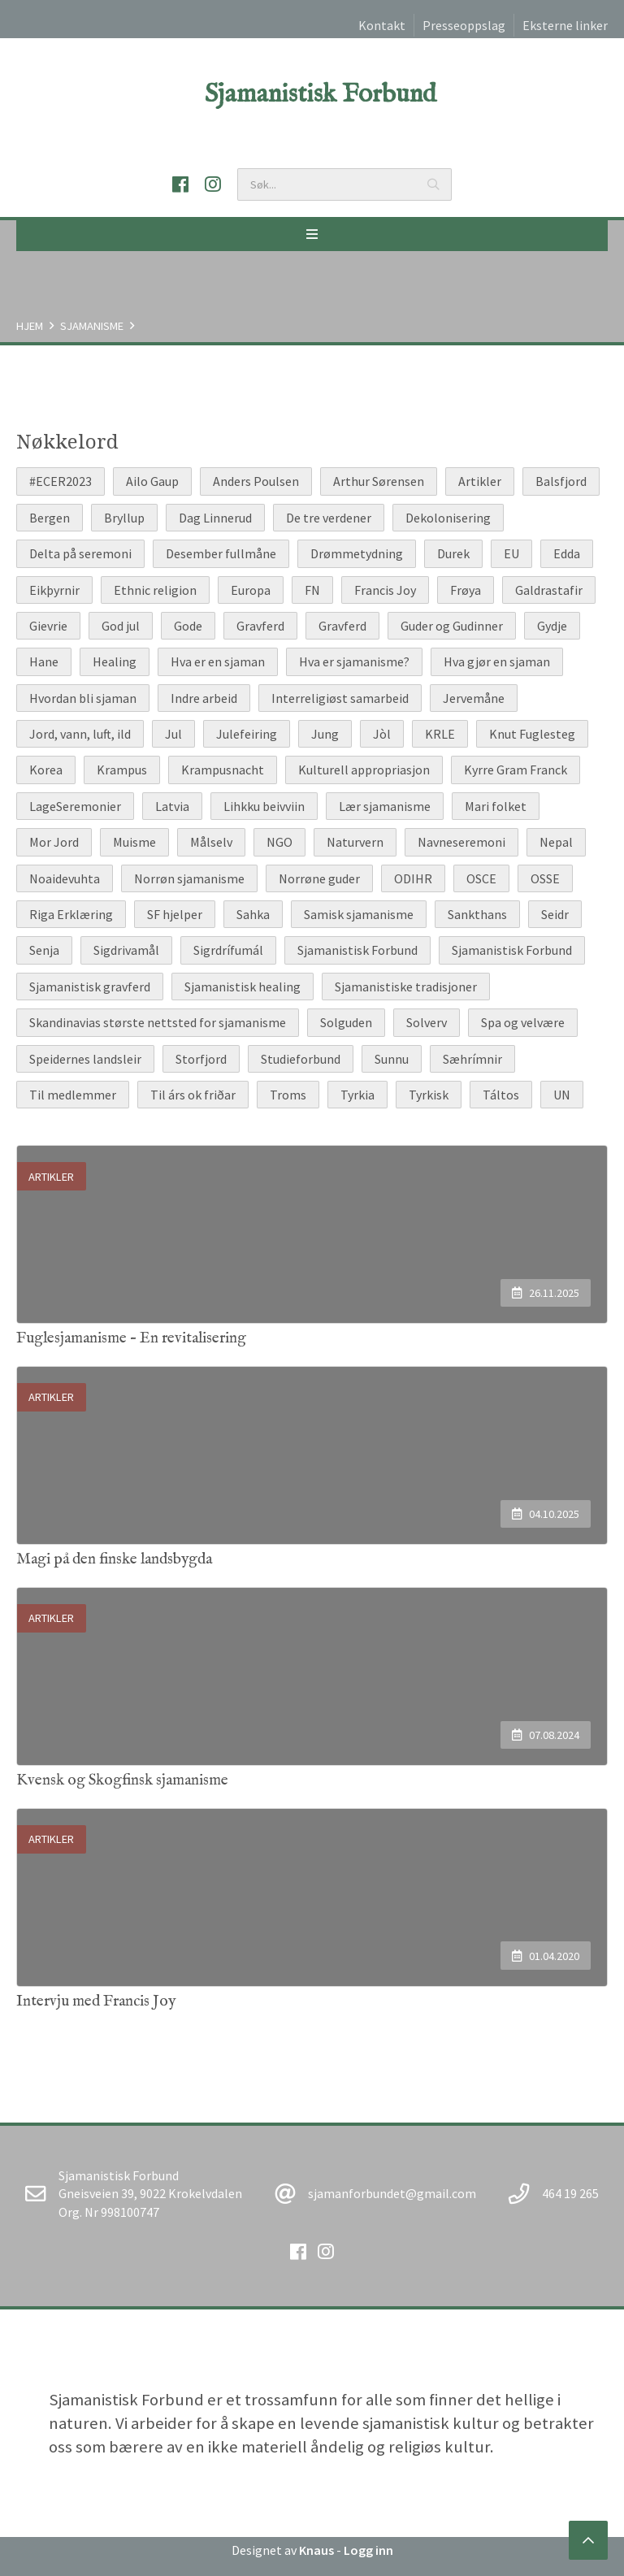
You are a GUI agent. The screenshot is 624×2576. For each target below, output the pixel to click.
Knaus (316, 2550)
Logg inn (368, 2550)
